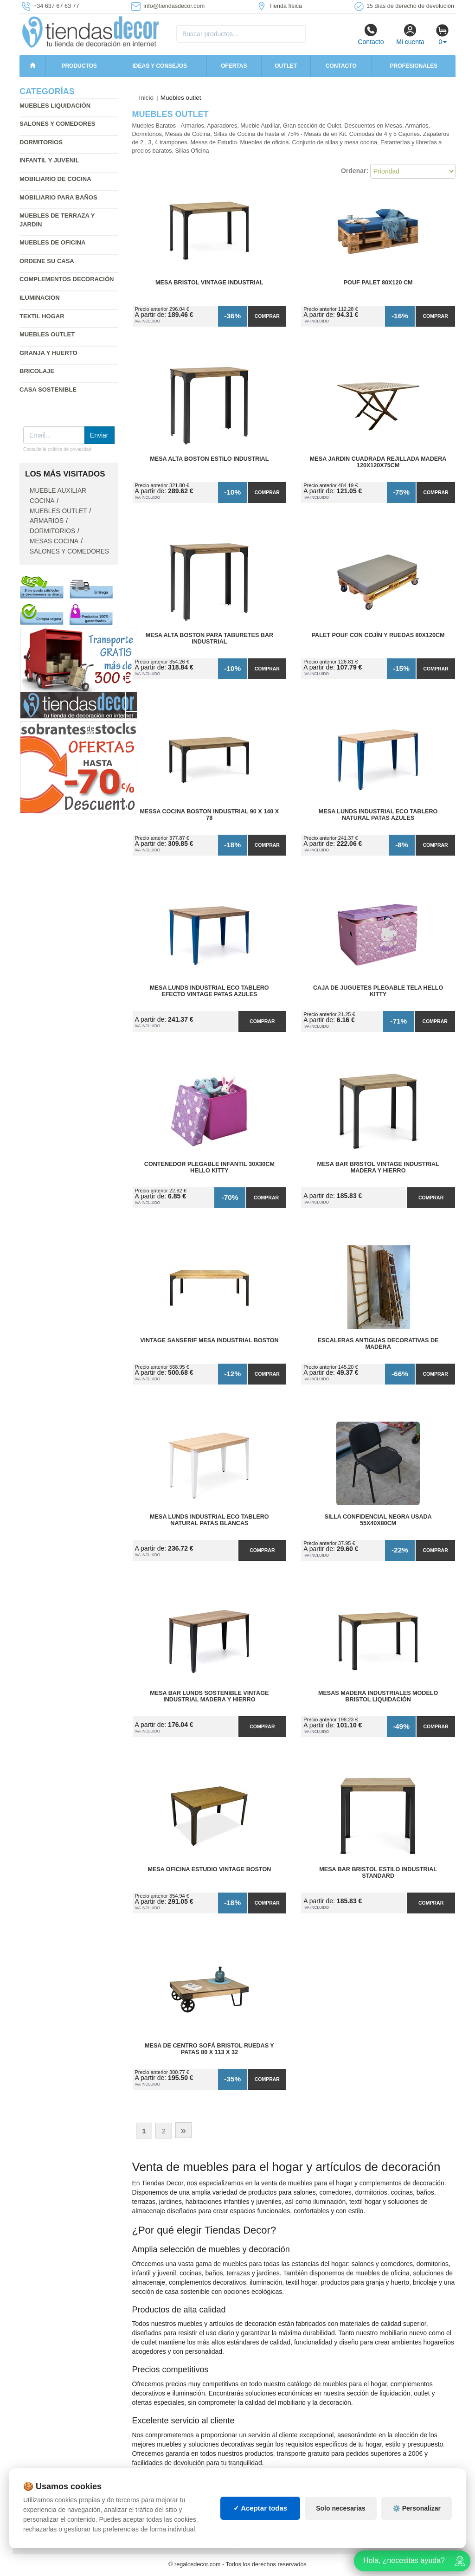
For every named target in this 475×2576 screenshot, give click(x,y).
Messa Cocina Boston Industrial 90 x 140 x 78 (209, 814)
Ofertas (234, 66)
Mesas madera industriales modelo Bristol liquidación (378, 1696)
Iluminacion (39, 297)
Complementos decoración (66, 279)
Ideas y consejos (160, 66)
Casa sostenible (48, 389)
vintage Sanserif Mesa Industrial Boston (209, 1340)
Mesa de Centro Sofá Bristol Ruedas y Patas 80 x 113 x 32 (209, 2048)
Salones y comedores (57, 123)
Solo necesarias (341, 2508)
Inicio (146, 97)
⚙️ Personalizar (416, 2508)
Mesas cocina (54, 541)
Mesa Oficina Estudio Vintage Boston (209, 1869)
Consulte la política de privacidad (57, 449)
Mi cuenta (410, 34)
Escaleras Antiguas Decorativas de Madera (378, 1343)
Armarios (47, 520)
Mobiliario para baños (58, 197)
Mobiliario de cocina (55, 178)
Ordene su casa (46, 261)
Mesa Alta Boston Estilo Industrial (209, 459)
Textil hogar (41, 316)
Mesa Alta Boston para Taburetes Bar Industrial (209, 638)
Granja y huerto (48, 352)
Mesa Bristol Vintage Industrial (209, 282)
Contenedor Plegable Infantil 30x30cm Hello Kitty (209, 1167)
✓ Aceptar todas (260, 2508)
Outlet (286, 66)
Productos (78, 66)
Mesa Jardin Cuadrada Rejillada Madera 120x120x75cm (378, 462)
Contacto (371, 34)
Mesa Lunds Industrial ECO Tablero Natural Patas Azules (378, 814)
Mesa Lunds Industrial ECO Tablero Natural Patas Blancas (209, 1519)
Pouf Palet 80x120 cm (378, 282)
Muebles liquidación (54, 105)
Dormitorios (41, 142)
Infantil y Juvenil (49, 160)
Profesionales (414, 66)
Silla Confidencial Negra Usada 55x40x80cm (378, 1519)
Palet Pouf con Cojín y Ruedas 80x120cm (378, 635)
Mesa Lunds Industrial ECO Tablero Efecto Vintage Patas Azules (209, 991)
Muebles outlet (58, 511)
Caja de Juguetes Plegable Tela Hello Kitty (378, 991)
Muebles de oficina (52, 242)
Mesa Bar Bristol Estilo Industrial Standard (378, 1872)
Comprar (267, 316)
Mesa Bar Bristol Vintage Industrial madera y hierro (378, 1167)
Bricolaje (36, 370)
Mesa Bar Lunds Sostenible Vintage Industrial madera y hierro (209, 1696)
